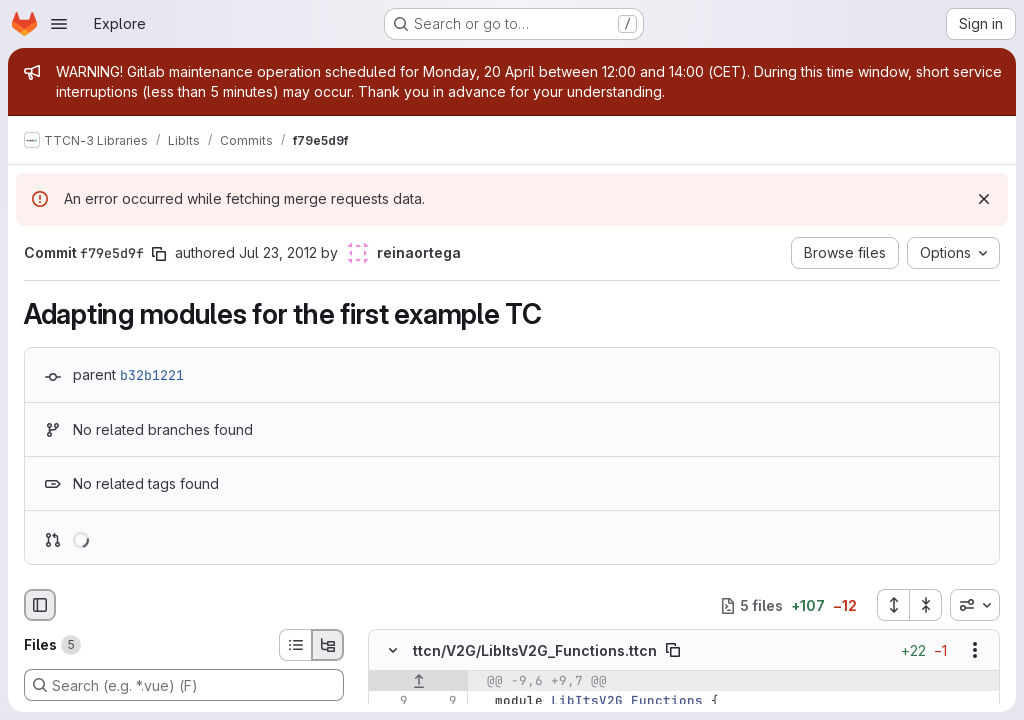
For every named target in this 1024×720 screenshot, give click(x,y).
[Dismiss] (984, 199)
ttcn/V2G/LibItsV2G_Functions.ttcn (535, 650)
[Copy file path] (673, 651)
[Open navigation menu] (59, 24)
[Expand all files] (893, 605)
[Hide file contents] (393, 651)
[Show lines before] (418, 682)
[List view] (295, 645)
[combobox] (975, 605)
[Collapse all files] (926, 605)
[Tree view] (328, 645)
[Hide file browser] (40, 605)
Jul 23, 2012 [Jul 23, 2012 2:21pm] (278, 252)
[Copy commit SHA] (159, 254)
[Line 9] (391, 702)
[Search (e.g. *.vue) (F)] (184, 685)
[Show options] (975, 651)
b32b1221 (152, 375)
